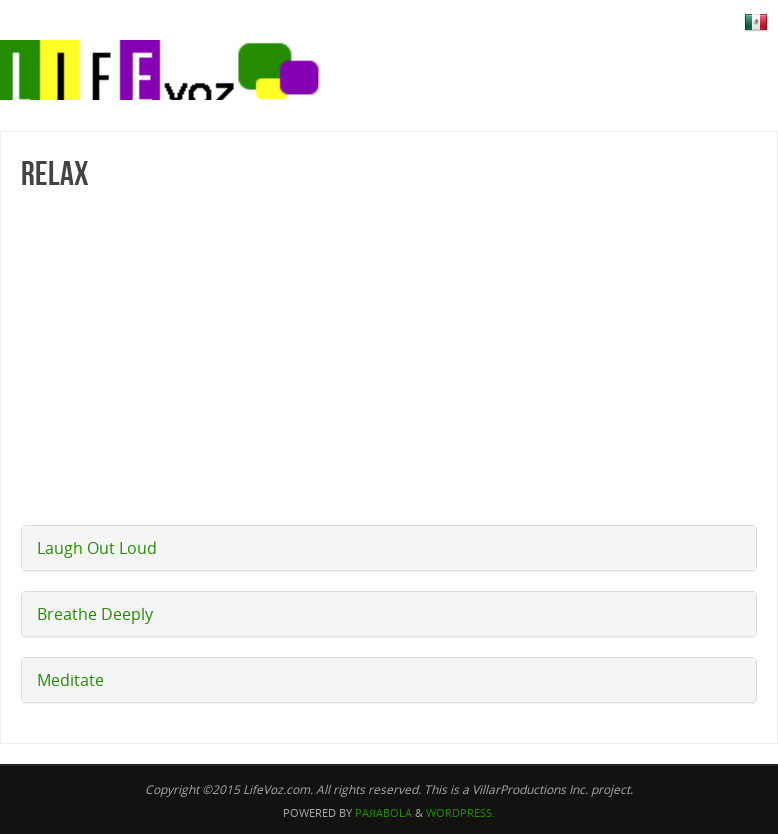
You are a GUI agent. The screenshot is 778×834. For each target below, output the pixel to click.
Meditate (70, 680)
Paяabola (383, 812)
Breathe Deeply (95, 614)
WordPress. (460, 812)
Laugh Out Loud (97, 548)
